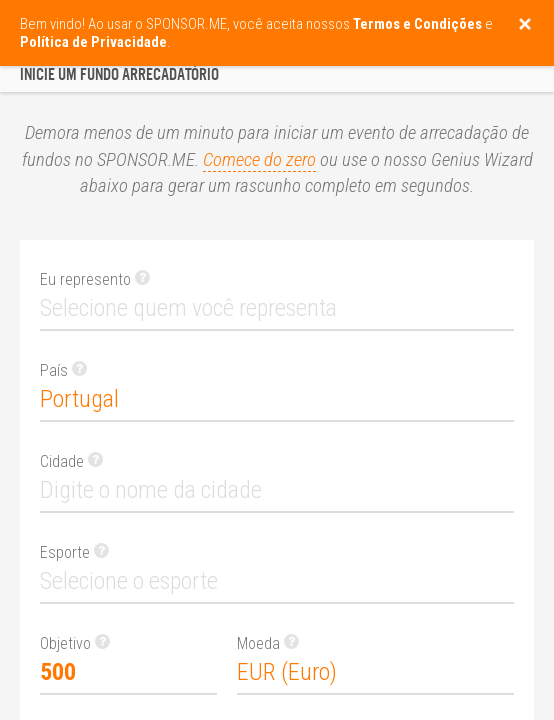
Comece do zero (259, 160)
